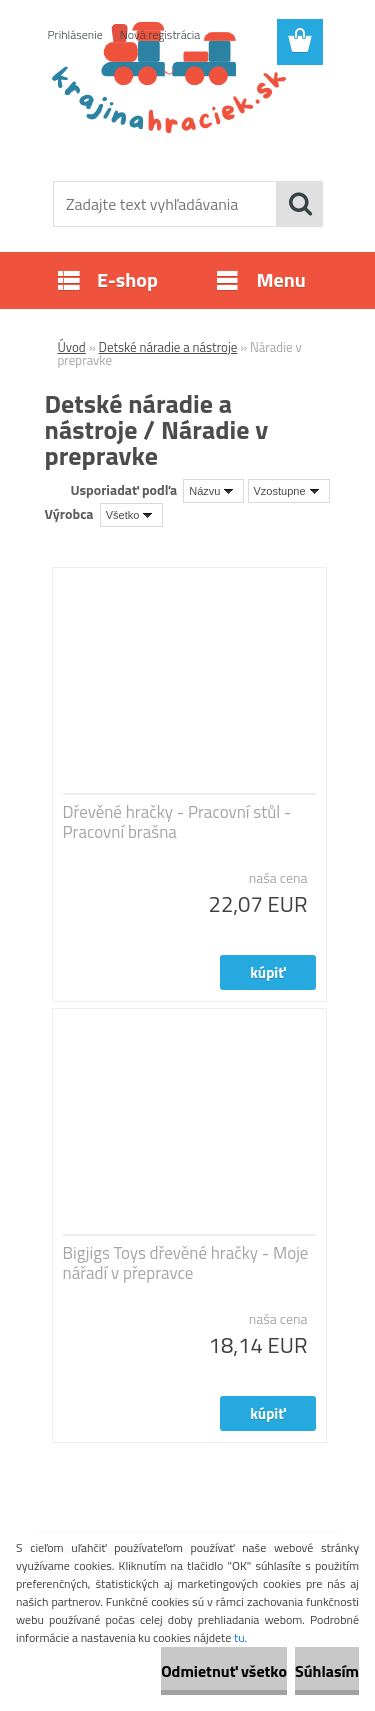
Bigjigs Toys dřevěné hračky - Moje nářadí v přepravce (186, 1263)
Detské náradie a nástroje (168, 347)
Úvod (72, 347)
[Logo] (187, 117)
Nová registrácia (160, 34)
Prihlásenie (75, 34)
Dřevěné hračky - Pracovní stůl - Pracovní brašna (177, 822)
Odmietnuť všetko (224, 1671)
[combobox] (213, 491)
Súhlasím (327, 1671)
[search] (300, 204)
